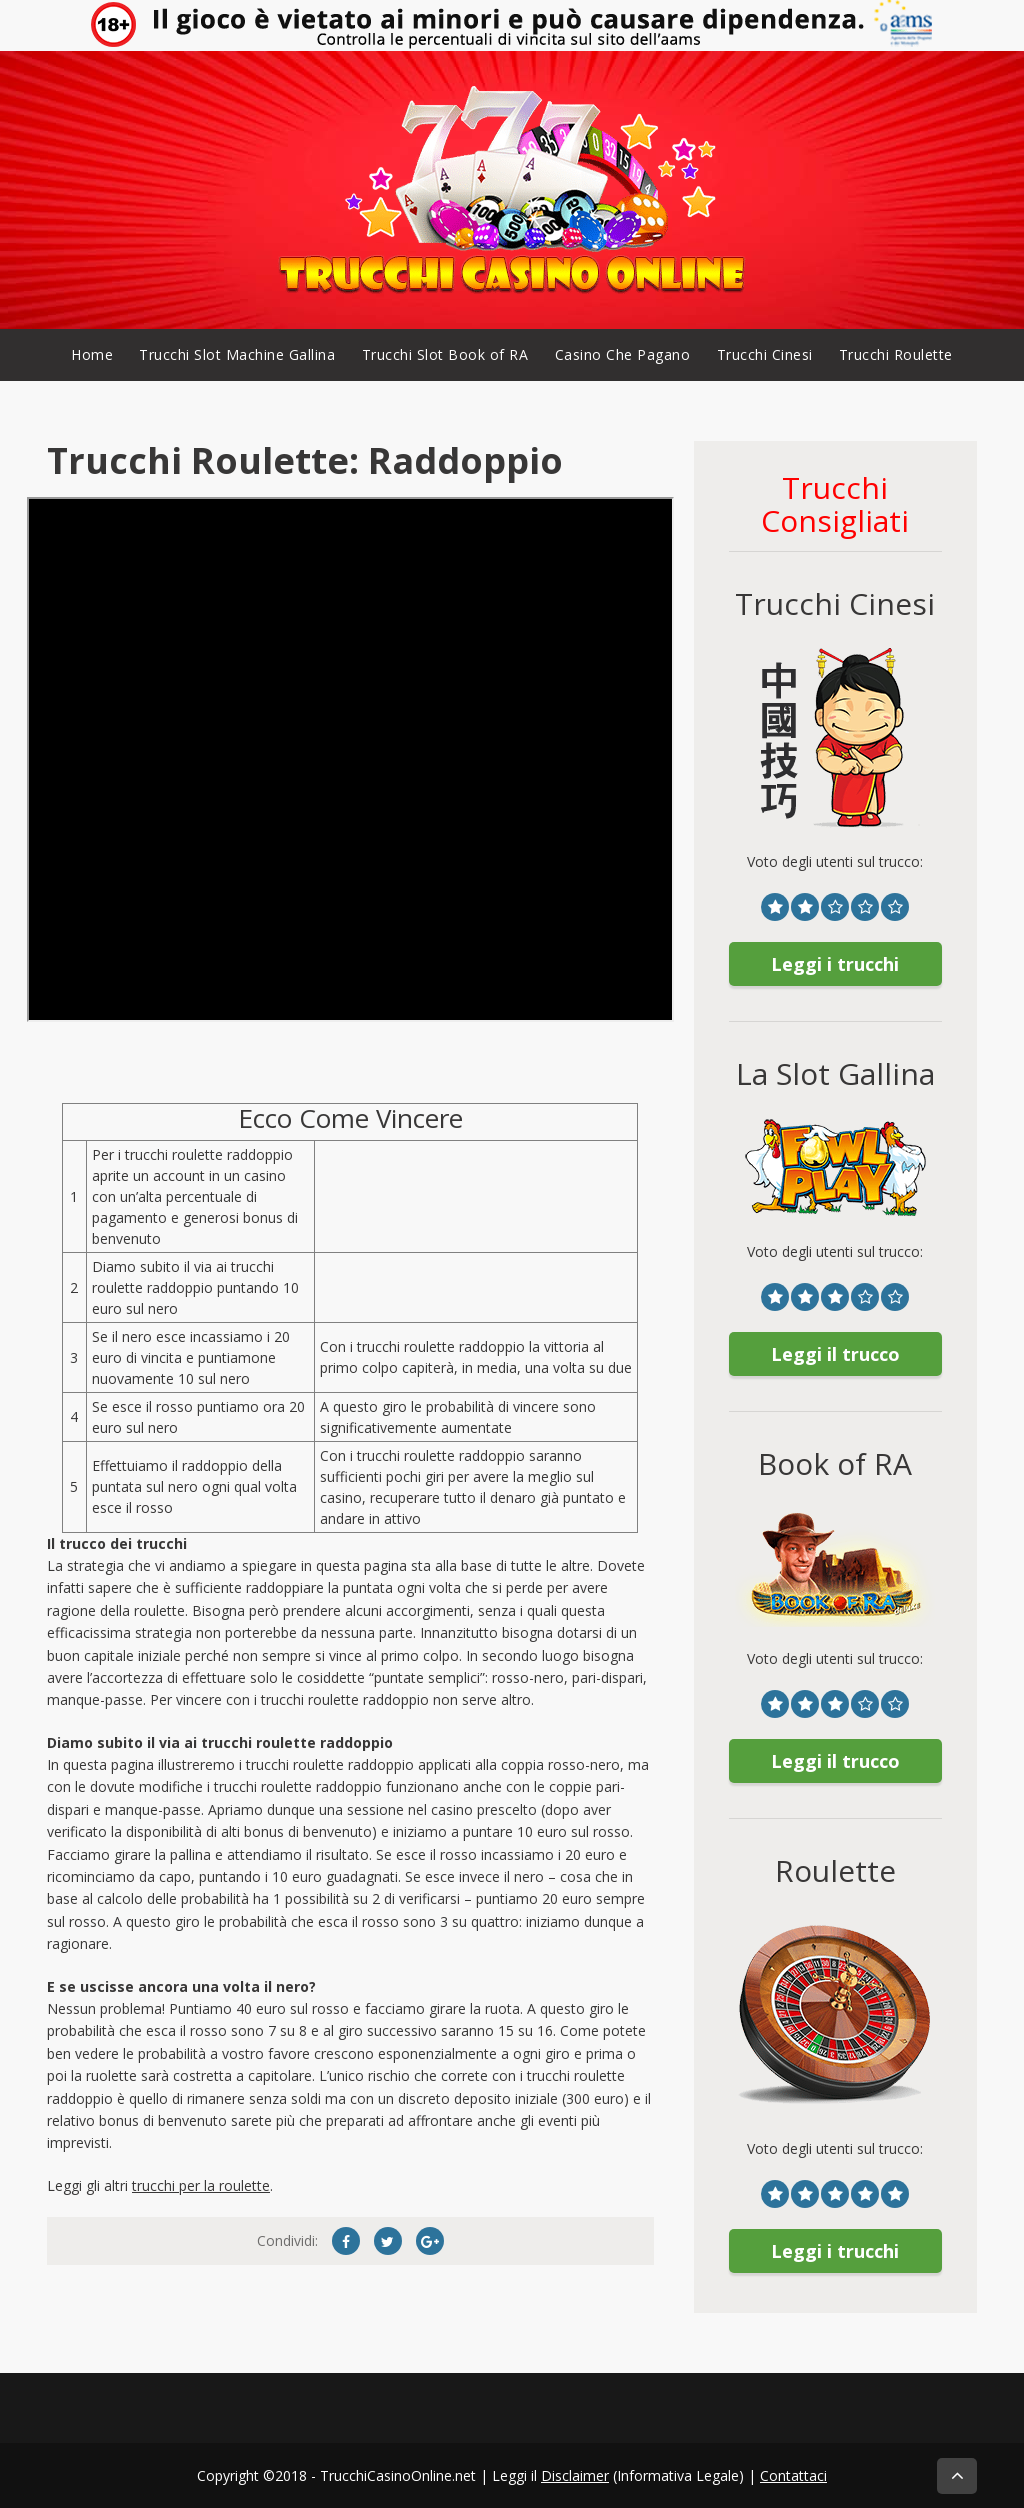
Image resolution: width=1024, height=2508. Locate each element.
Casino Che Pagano (623, 354)
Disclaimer (575, 2475)
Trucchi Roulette (896, 354)
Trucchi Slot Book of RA (445, 354)
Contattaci (793, 2475)
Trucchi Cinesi (765, 354)
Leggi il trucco (835, 1354)
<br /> (350, 759)
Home (92, 354)
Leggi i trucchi (835, 964)
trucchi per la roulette (201, 2185)
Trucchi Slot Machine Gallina (237, 354)
